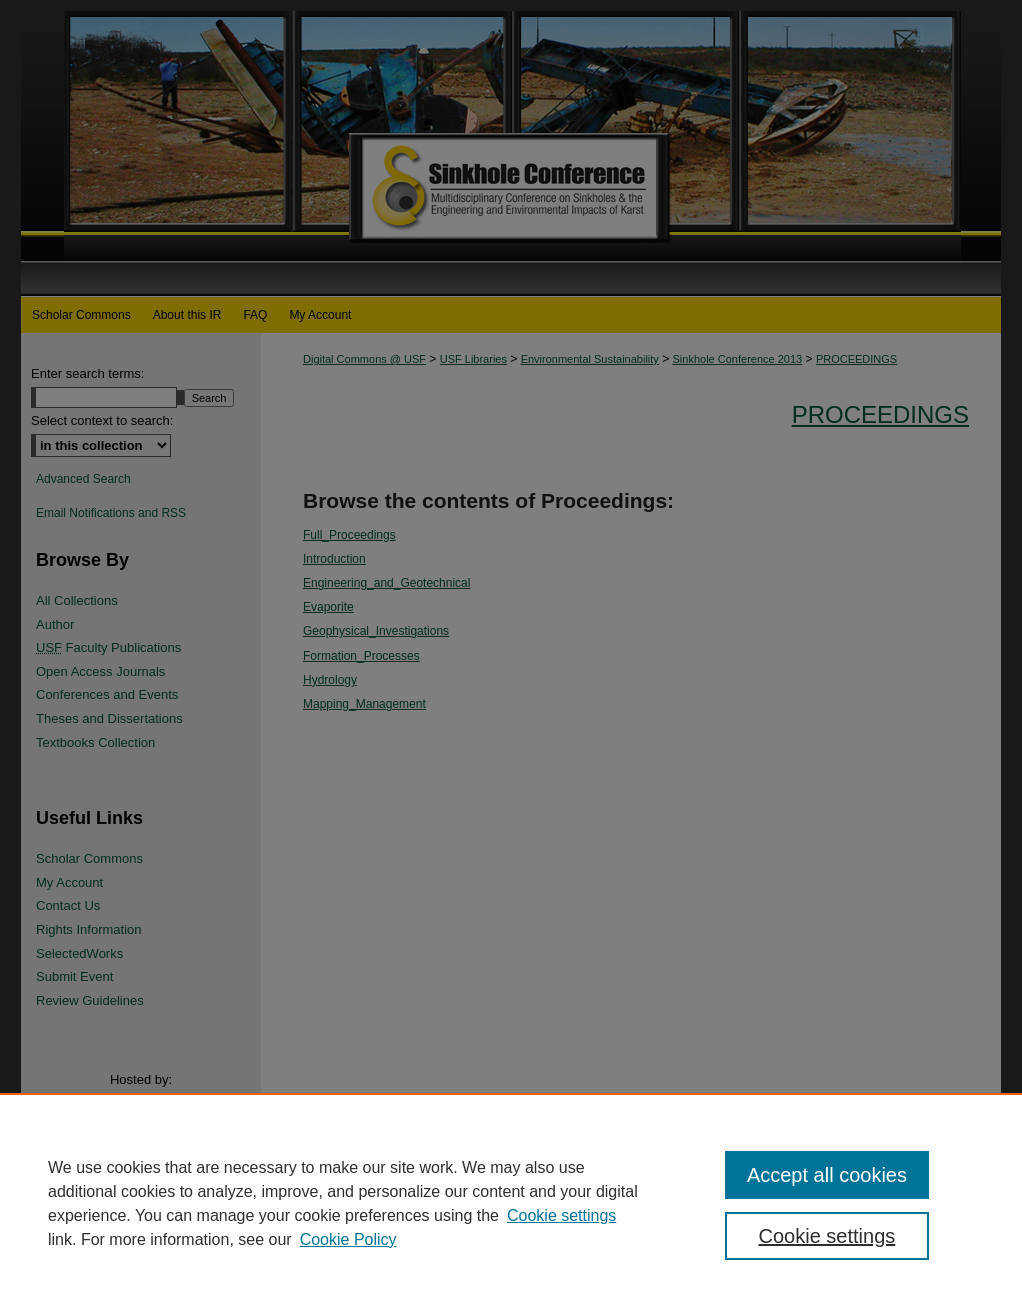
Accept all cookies (827, 1175)
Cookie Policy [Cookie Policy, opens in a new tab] (348, 1239)
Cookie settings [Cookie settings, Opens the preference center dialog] (827, 1236)
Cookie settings (561, 1215)
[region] (511, 1203)
